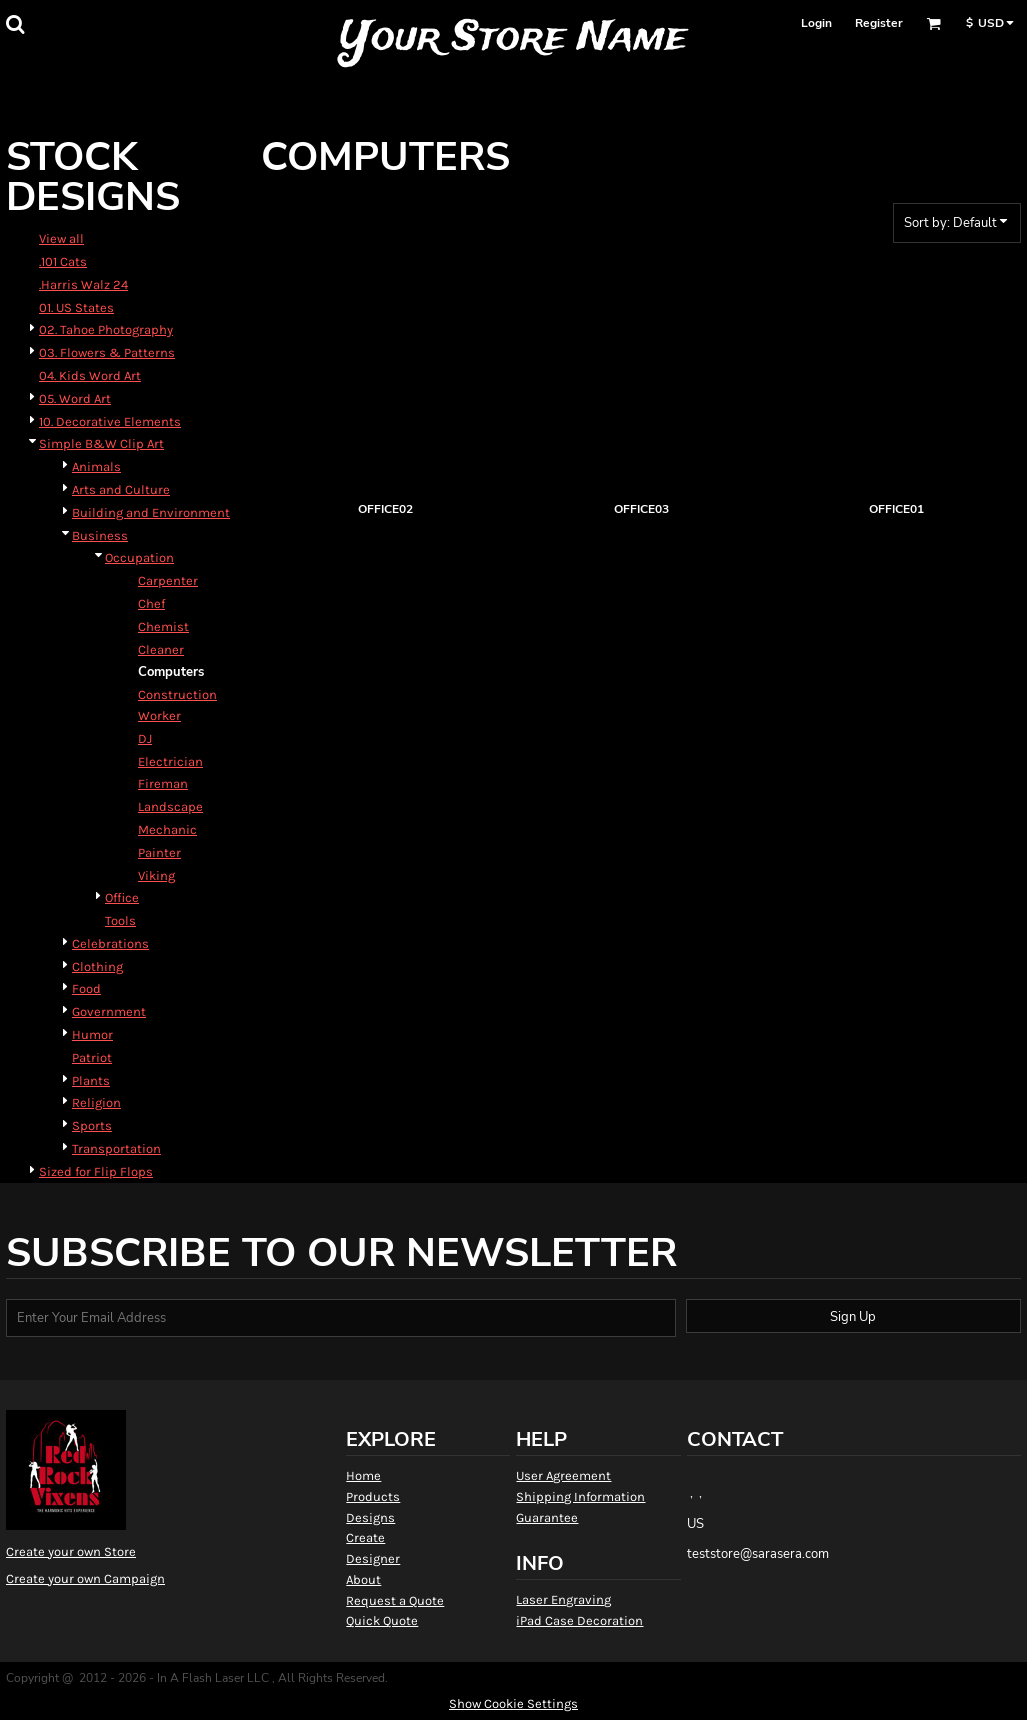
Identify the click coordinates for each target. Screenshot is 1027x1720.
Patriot (92, 1057)
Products (373, 1496)
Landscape (170, 806)
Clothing (97, 966)
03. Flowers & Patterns (107, 352)
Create (365, 1537)
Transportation (116, 1148)
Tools (120, 920)
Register (879, 23)
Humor (92, 1034)
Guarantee (547, 1517)
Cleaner (161, 649)
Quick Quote (382, 1620)
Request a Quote (395, 1600)
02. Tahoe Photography (106, 329)
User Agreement (563, 1475)
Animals (96, 466)
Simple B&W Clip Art (101, 443)
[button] (15, 24)
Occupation (139, 557)
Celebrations (110, 943)
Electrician (170, 761)
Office (122, 897)
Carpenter (168, 580)
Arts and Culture (121, 489)
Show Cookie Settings (513, 1703)
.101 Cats (63, 261)
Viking (156, 875)
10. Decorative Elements (110, 421)
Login (816, 23)
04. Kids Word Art (90, 375)
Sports (92, 1125)
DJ (145, 738)
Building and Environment (151, 512)
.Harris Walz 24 (83, 284)
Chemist (163, 626)
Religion (96, 1102)
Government (109, 1011)
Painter (159, 852)
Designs (370, 1517)
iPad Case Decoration (579, 1620)
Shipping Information (580, 1496)
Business (100, 535)
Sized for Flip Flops (96, 1171)
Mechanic (167, 829)
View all (61, 238)
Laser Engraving (563, 1599)
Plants (91, 1080)
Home (363, 1475)
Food (86, 988)
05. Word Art (75, 398)
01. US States (76, 307)
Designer (373, 1558)
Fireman (163, 783)
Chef (151, 603)
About (363, 1579)
